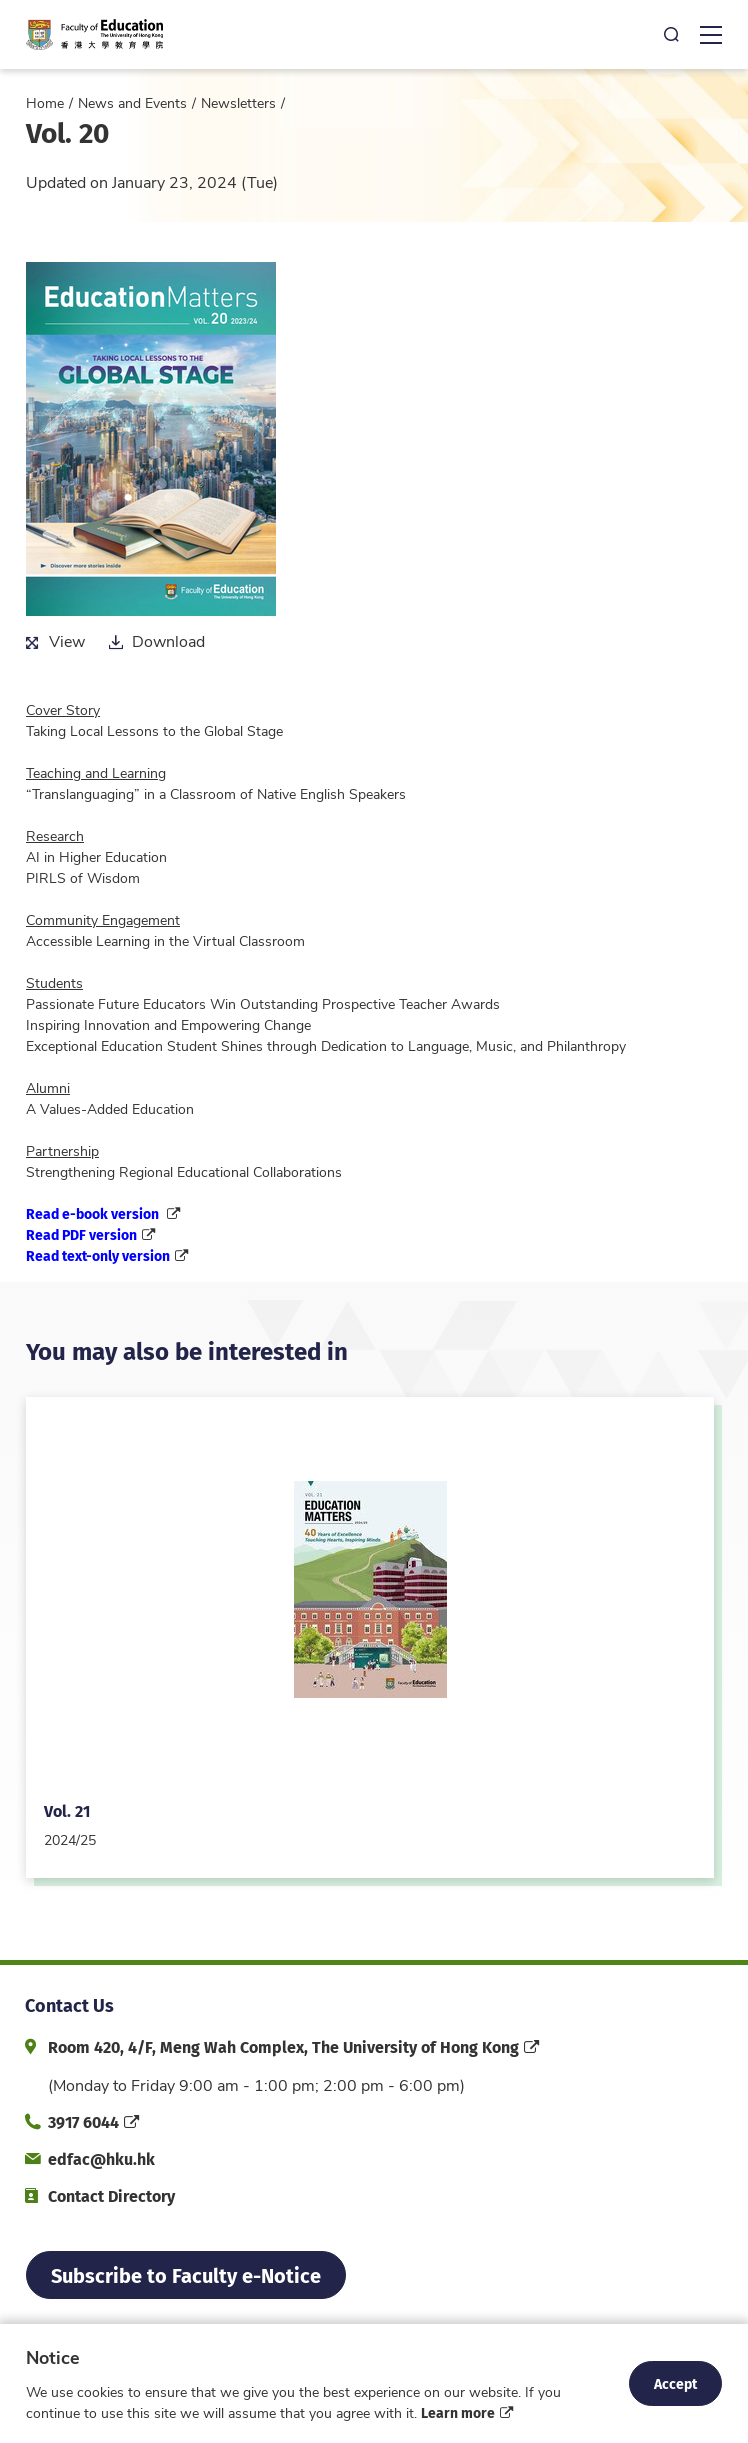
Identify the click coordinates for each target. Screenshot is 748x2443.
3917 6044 (83, 2121)
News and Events (132, 102)
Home (45, 102)
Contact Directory (111, 2195)
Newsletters (238, 102)
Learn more (458, 2412)
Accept (675, 2383)
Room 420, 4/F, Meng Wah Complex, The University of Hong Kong (283, 2046)
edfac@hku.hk (101, 2158)
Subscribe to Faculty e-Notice (186, 2274)
